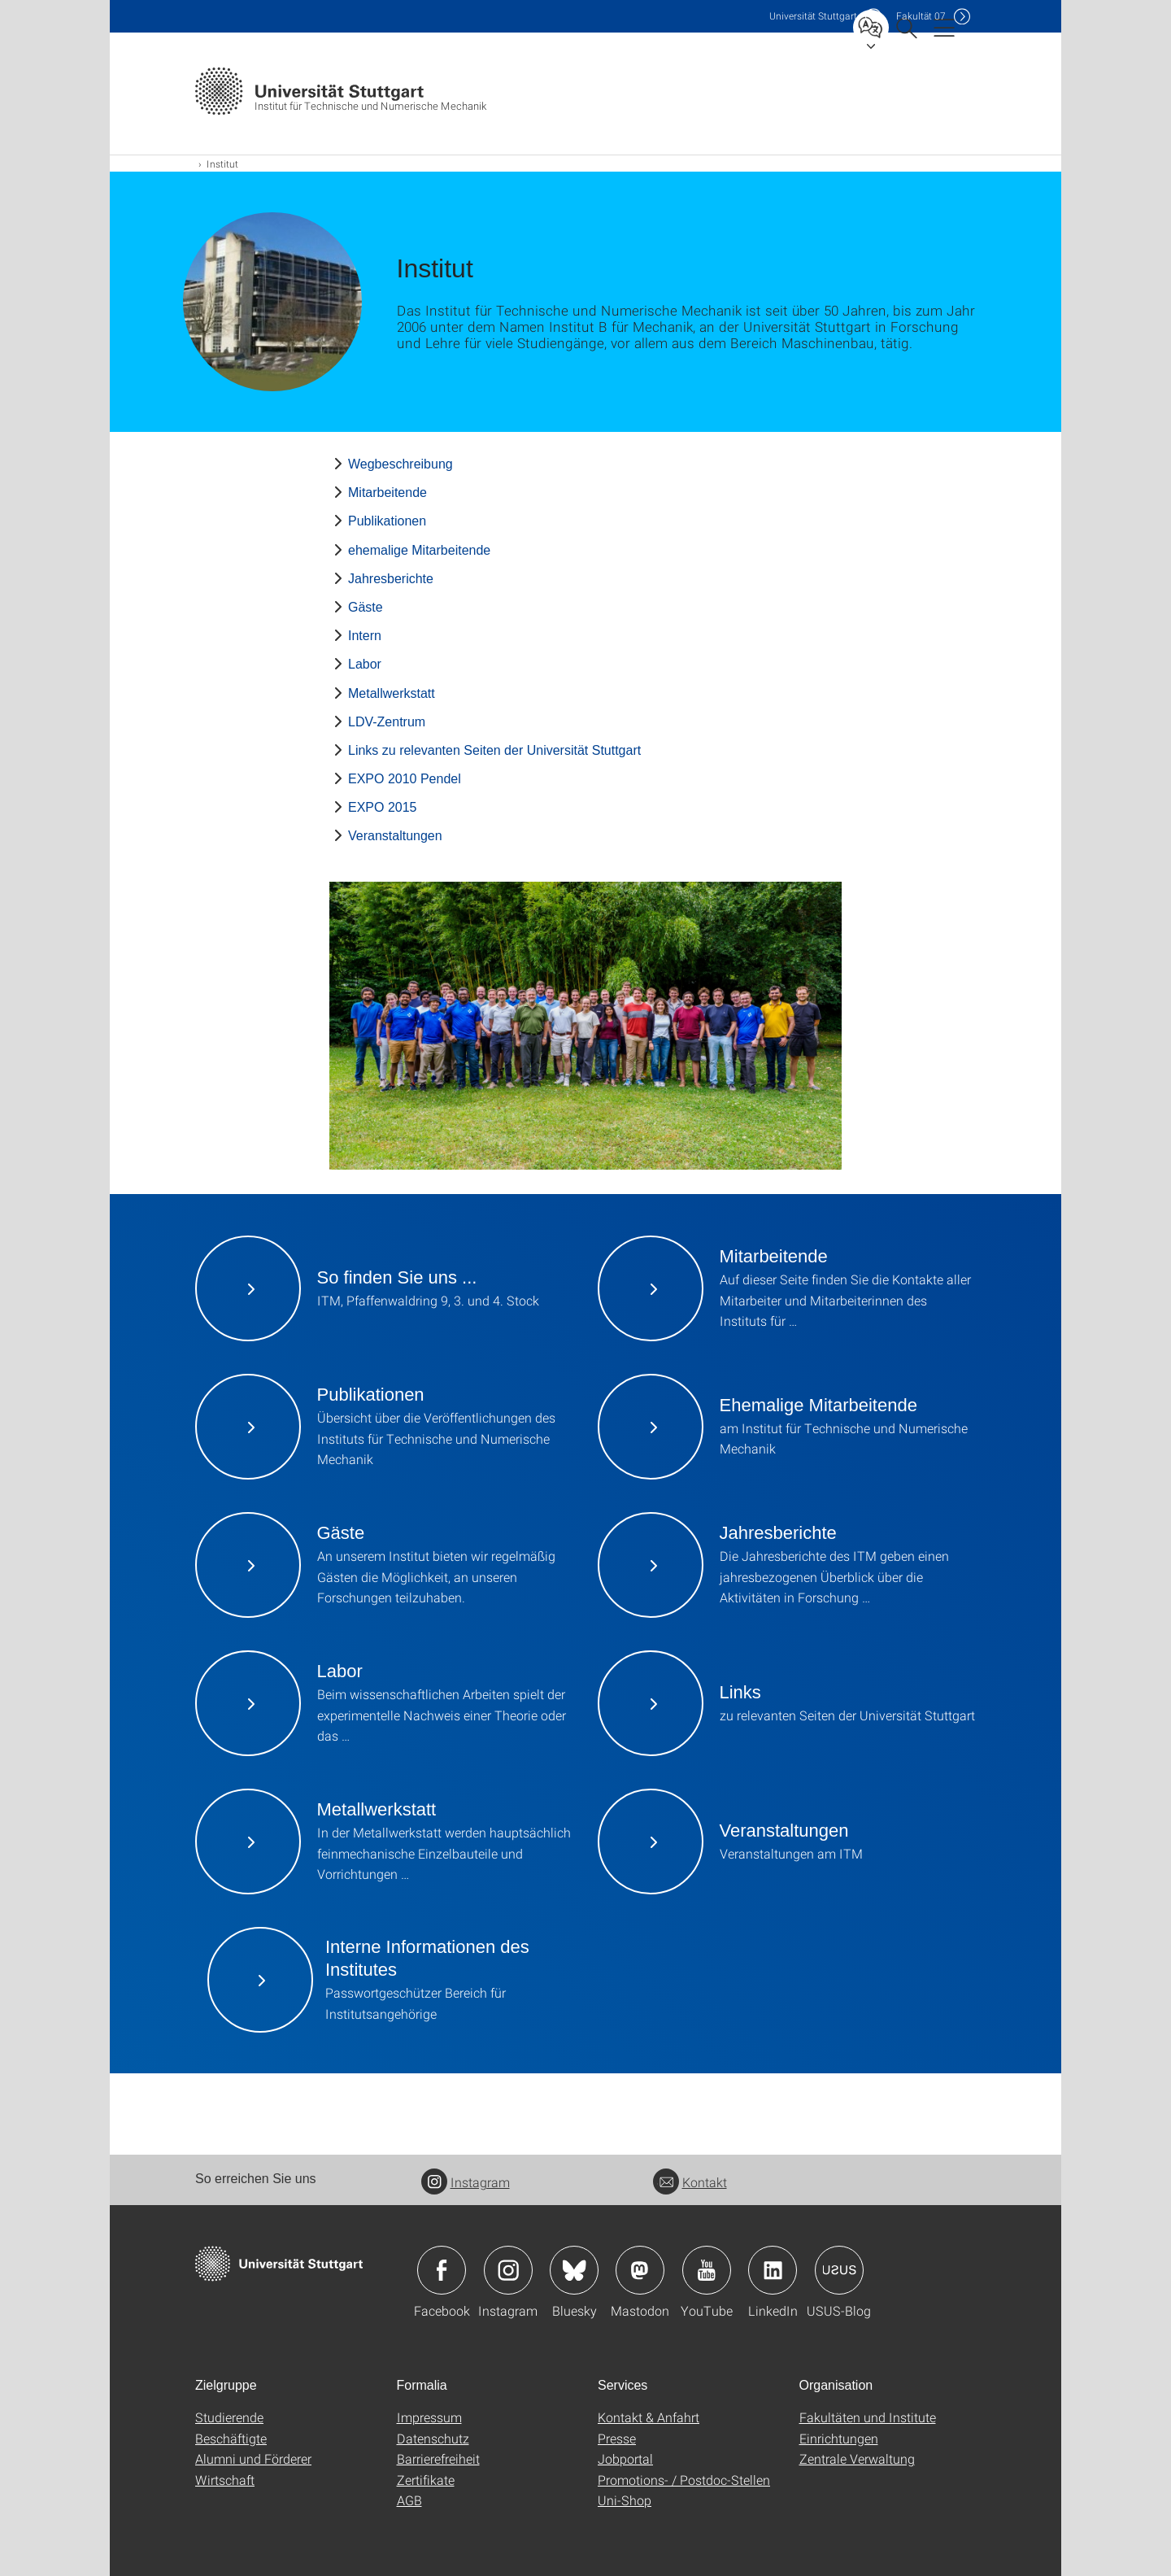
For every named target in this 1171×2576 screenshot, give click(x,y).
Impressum (429, 2417)
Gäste (365, 607)
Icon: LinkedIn (772, 2270)
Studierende (229, 2417)
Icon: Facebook (441, 2270)
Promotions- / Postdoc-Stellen (684, 2479)
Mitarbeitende (387, 492)
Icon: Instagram (508, 2270)
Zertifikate (426, 2479)
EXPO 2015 (382, 807)
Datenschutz (433, 2438)
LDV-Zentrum (386, 722)
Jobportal (625, 2458)
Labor (364, 664)
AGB (409, 2499)
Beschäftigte (231, 2438)
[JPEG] (585, 1026)
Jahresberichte (390, 579)
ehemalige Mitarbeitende (419, 550)
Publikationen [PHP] (387, 521)
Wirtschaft (225, 2479)
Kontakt (690, 2181)
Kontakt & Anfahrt (648, 2417)
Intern (364, 636)
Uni (813, 16)
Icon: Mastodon (640, 2270)
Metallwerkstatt (391, 693)
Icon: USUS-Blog (839, 2270)
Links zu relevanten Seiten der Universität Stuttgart (494, 750)
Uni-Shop (624, 2499)
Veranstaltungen (395, 836)
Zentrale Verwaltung (857, 2458)
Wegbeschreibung (400, 464)
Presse (617, 2438)
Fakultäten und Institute (867, 2417)
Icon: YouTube (706, 2270)
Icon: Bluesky (574, 2270)
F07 (921, 16)
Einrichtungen (838, 2438)
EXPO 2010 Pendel (404, 779)
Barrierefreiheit (438, 2458)
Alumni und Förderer (253, 2458)
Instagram (465, 2181)
